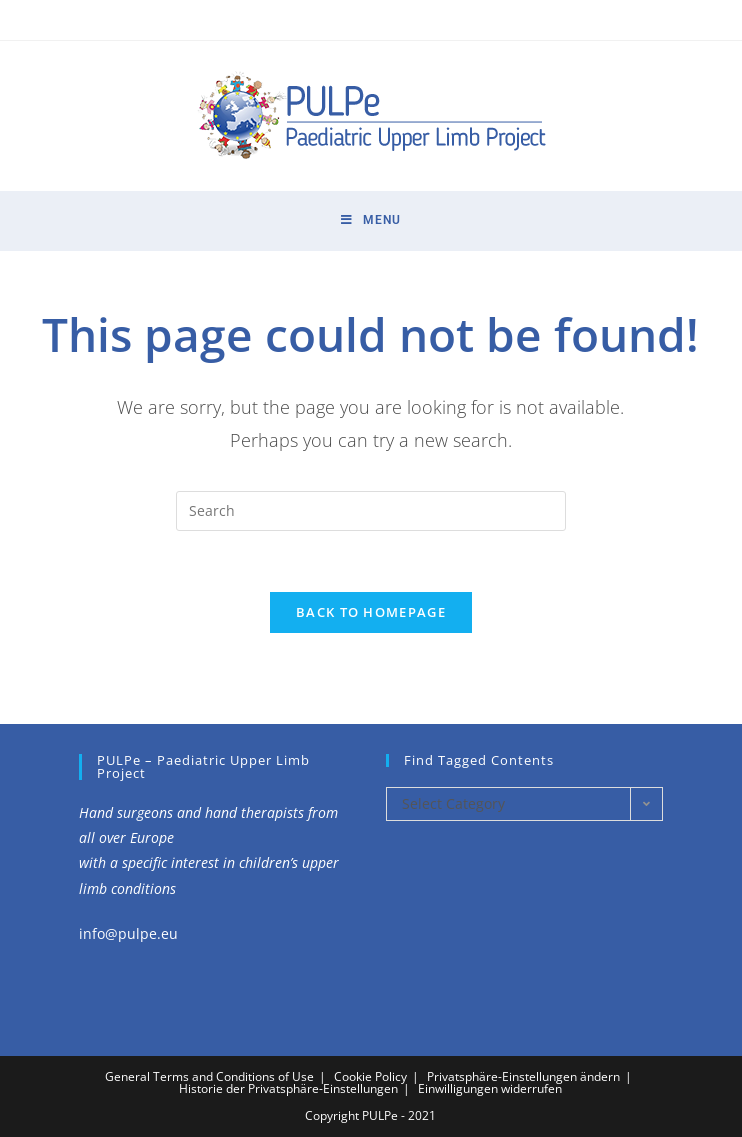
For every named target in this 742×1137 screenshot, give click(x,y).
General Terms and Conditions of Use (209, 1076)
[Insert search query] (371, 511)
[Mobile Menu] (371, 221)
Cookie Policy (370, 1076)
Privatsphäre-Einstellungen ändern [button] (523, 1076)
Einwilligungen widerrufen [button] (490, 1088)
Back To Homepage (371, 612)
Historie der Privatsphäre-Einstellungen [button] (288, 1088)
